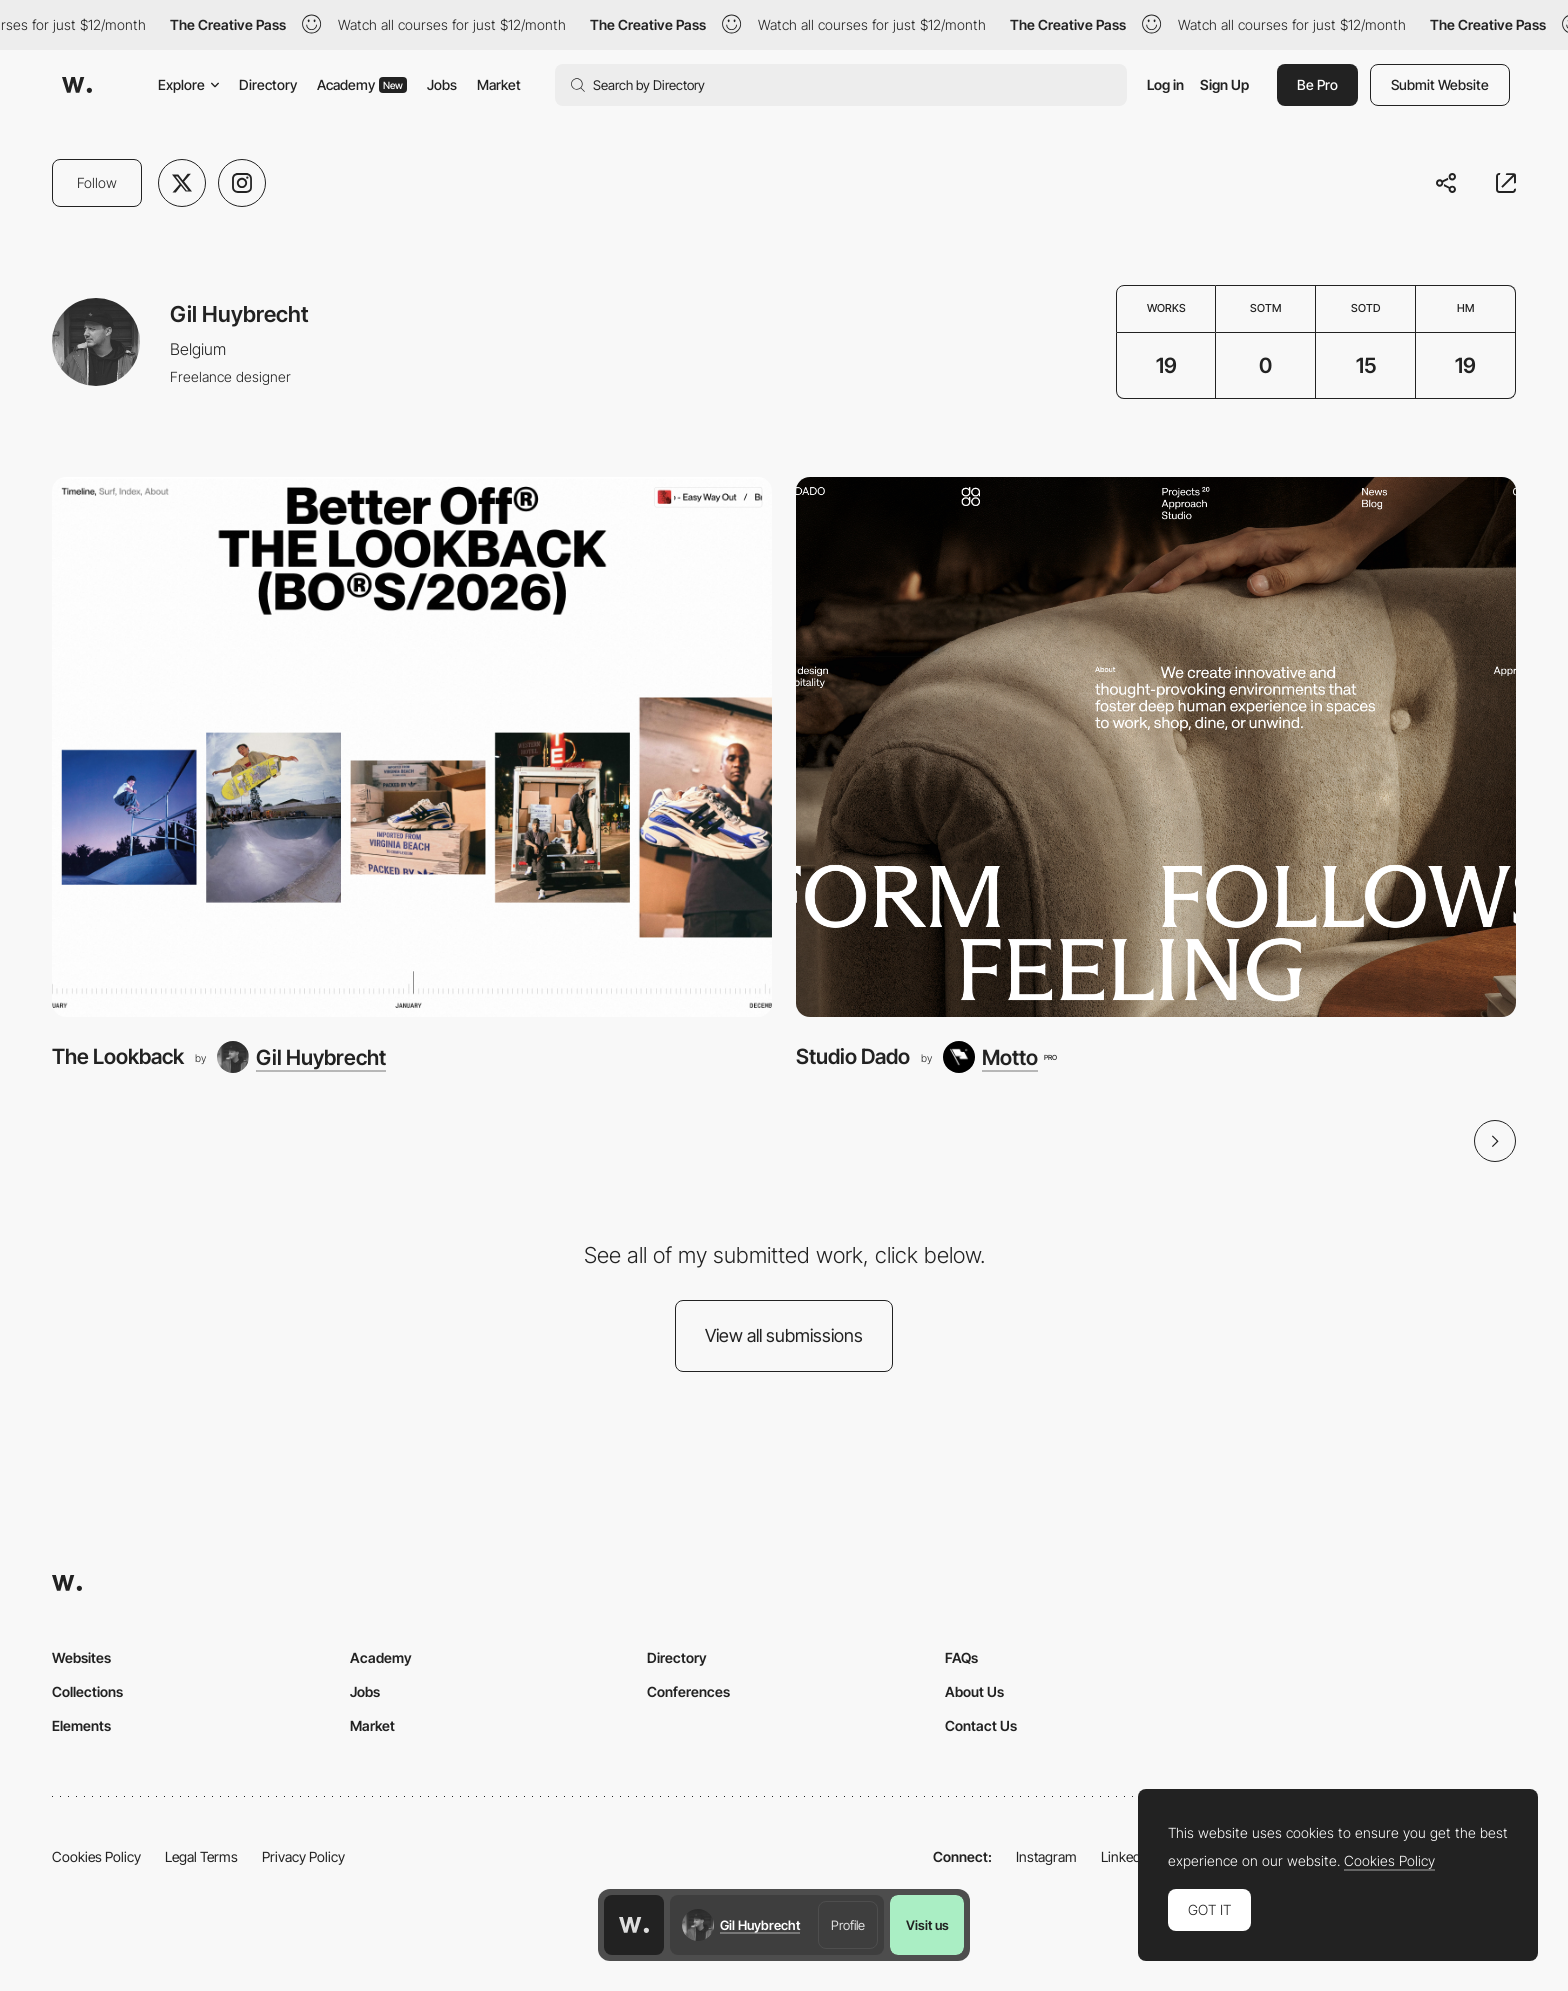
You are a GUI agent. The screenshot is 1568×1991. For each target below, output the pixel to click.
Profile (848, 1925)
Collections (87, 1691)
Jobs (442, 84)
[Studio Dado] (1156, 747)
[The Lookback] (412, 747)
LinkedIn (1126, 1856)
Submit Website (1440, 84)
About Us (974, 1691)
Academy (362, 84)
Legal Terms (201, 1856)
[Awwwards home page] (634, 1925)
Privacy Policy (303, 1856)
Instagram (1046, 1856)
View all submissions (784, 1335)
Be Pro (1317, 84)
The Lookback (118, 1056)
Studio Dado (853, 1056)
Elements (81, 1725)
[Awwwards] (77, 85)
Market (499, 84)
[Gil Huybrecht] (301, 1057)
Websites (81, 1657)
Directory (268, 84)
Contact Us (981, 1725)
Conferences (688, 1691)
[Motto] (999, 1057)
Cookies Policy (96, 1856)
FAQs (961, 1657)
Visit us (927, 1925)
